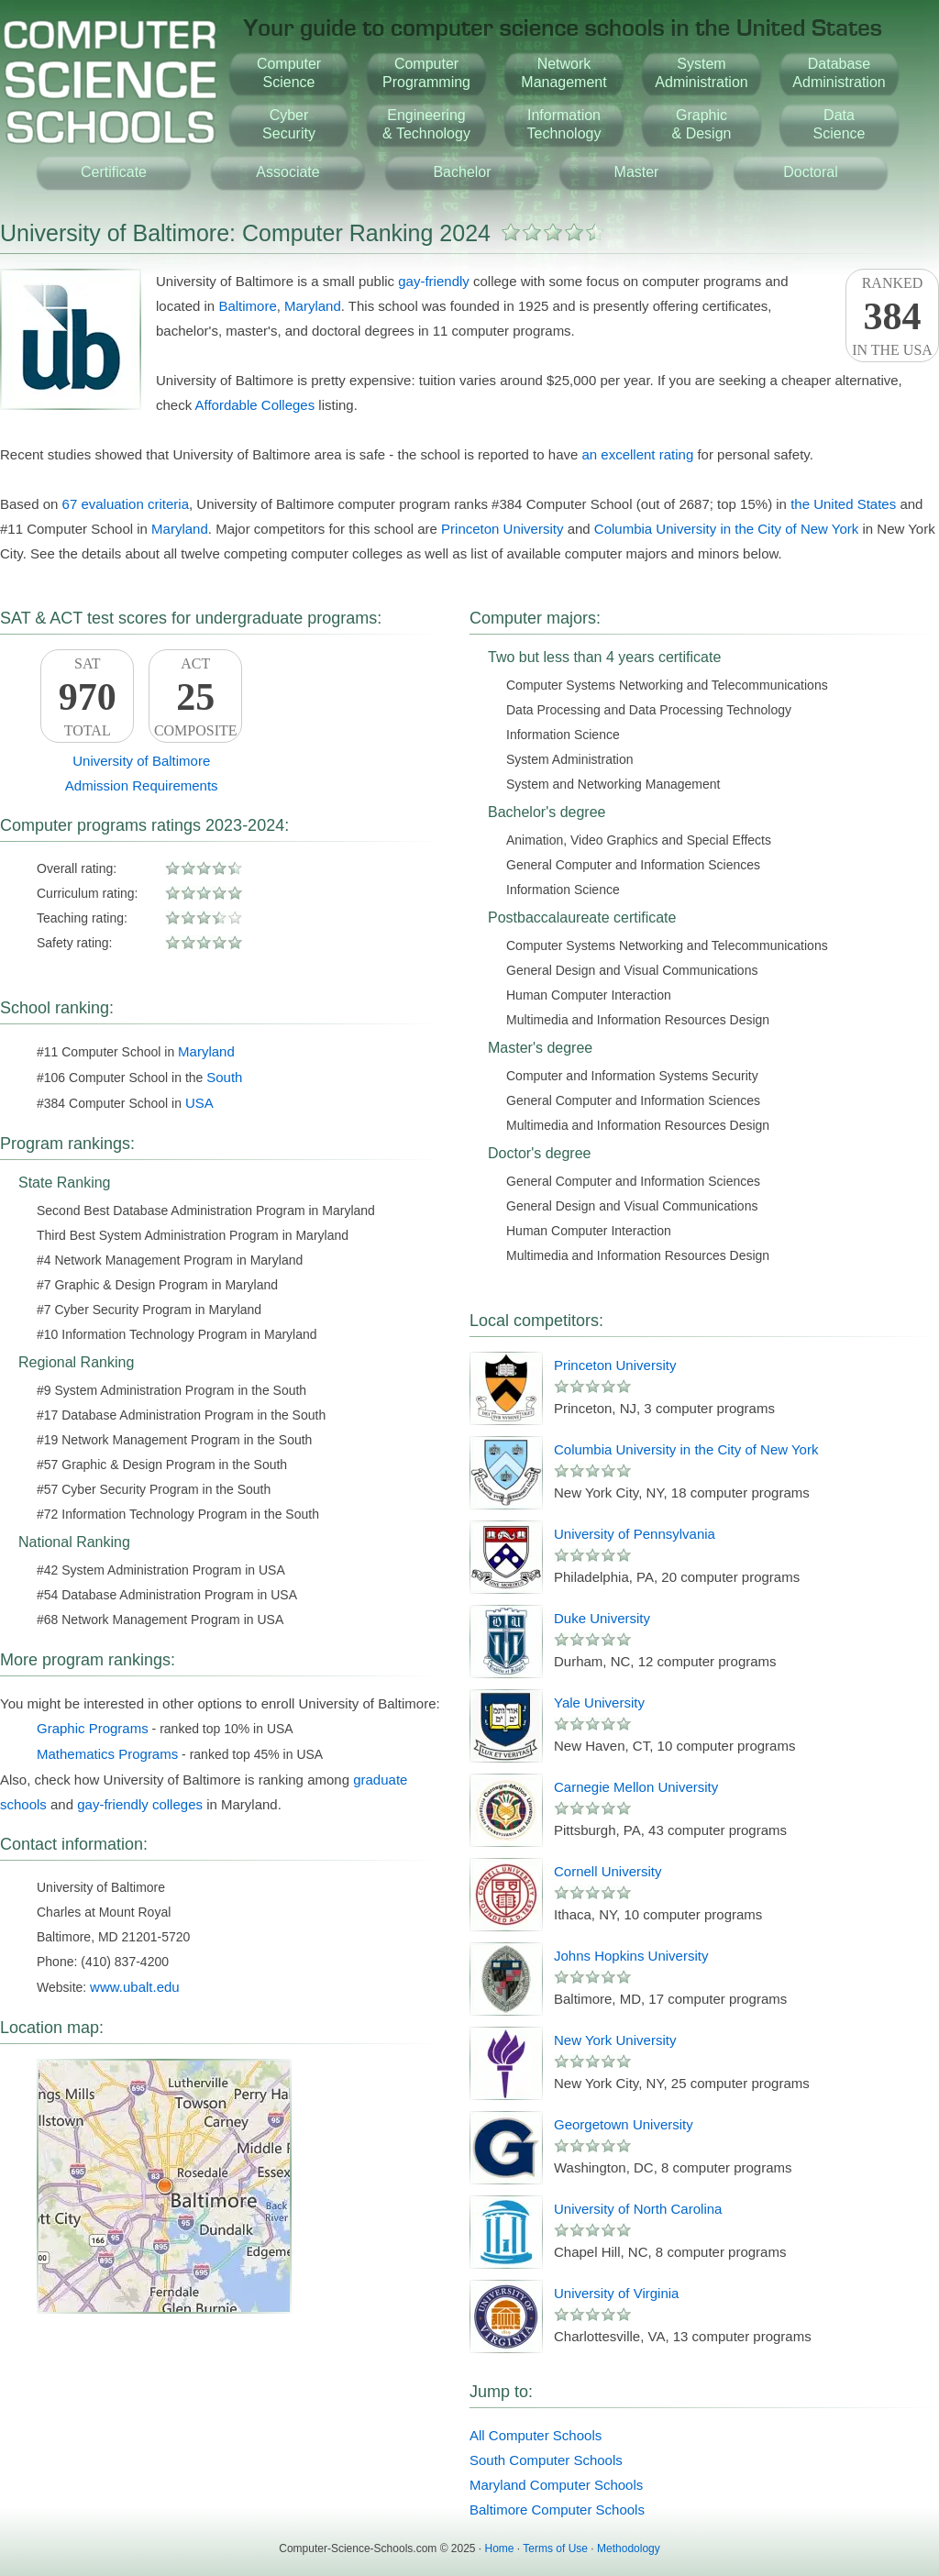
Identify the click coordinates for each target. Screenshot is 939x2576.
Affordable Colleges (255, 405)
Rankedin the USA (892, 316)
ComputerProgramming (426, 73)
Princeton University (502, 528)
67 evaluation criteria (125, 504)
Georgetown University (623, 2124)
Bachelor (462, 172)
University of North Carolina (638, 2209)
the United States (843, 504)
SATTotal (87, 697)
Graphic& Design (702, 124)
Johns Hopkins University (631, 1955)
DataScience (839, 124)
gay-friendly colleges (140, 1804)
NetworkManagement (563, 73)
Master (636, 172)
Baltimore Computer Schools (557, 2509)
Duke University (602, 1618)
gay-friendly (434, 281)
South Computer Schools (546, 2460)
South (224, 1077)
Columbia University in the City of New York (726, 528)
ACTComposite (195, 697)
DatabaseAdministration (838, 73)
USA (199, 1103)
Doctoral (810, 172)
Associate (287, 172)
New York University (615, 2040)
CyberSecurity (288, 124)
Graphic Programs (93, 1728)
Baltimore (247, 306)
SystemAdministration (701, 73)
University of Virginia (616, 2293)
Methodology (628, 2548)
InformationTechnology (564, 124)
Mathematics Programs (107, 1754)
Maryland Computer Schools (556, 2485)
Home (499, 2548)
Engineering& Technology (426, 124)
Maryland (312, 306)
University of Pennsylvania (634, 1534)
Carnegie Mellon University (636, 1787)
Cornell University (608, 1871)
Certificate (114, 172)
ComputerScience (289, 73)
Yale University (599, 1702)
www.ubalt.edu (135, 1987)
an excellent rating (637, 454)
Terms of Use (555, 2548)
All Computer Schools (536, 2435)
